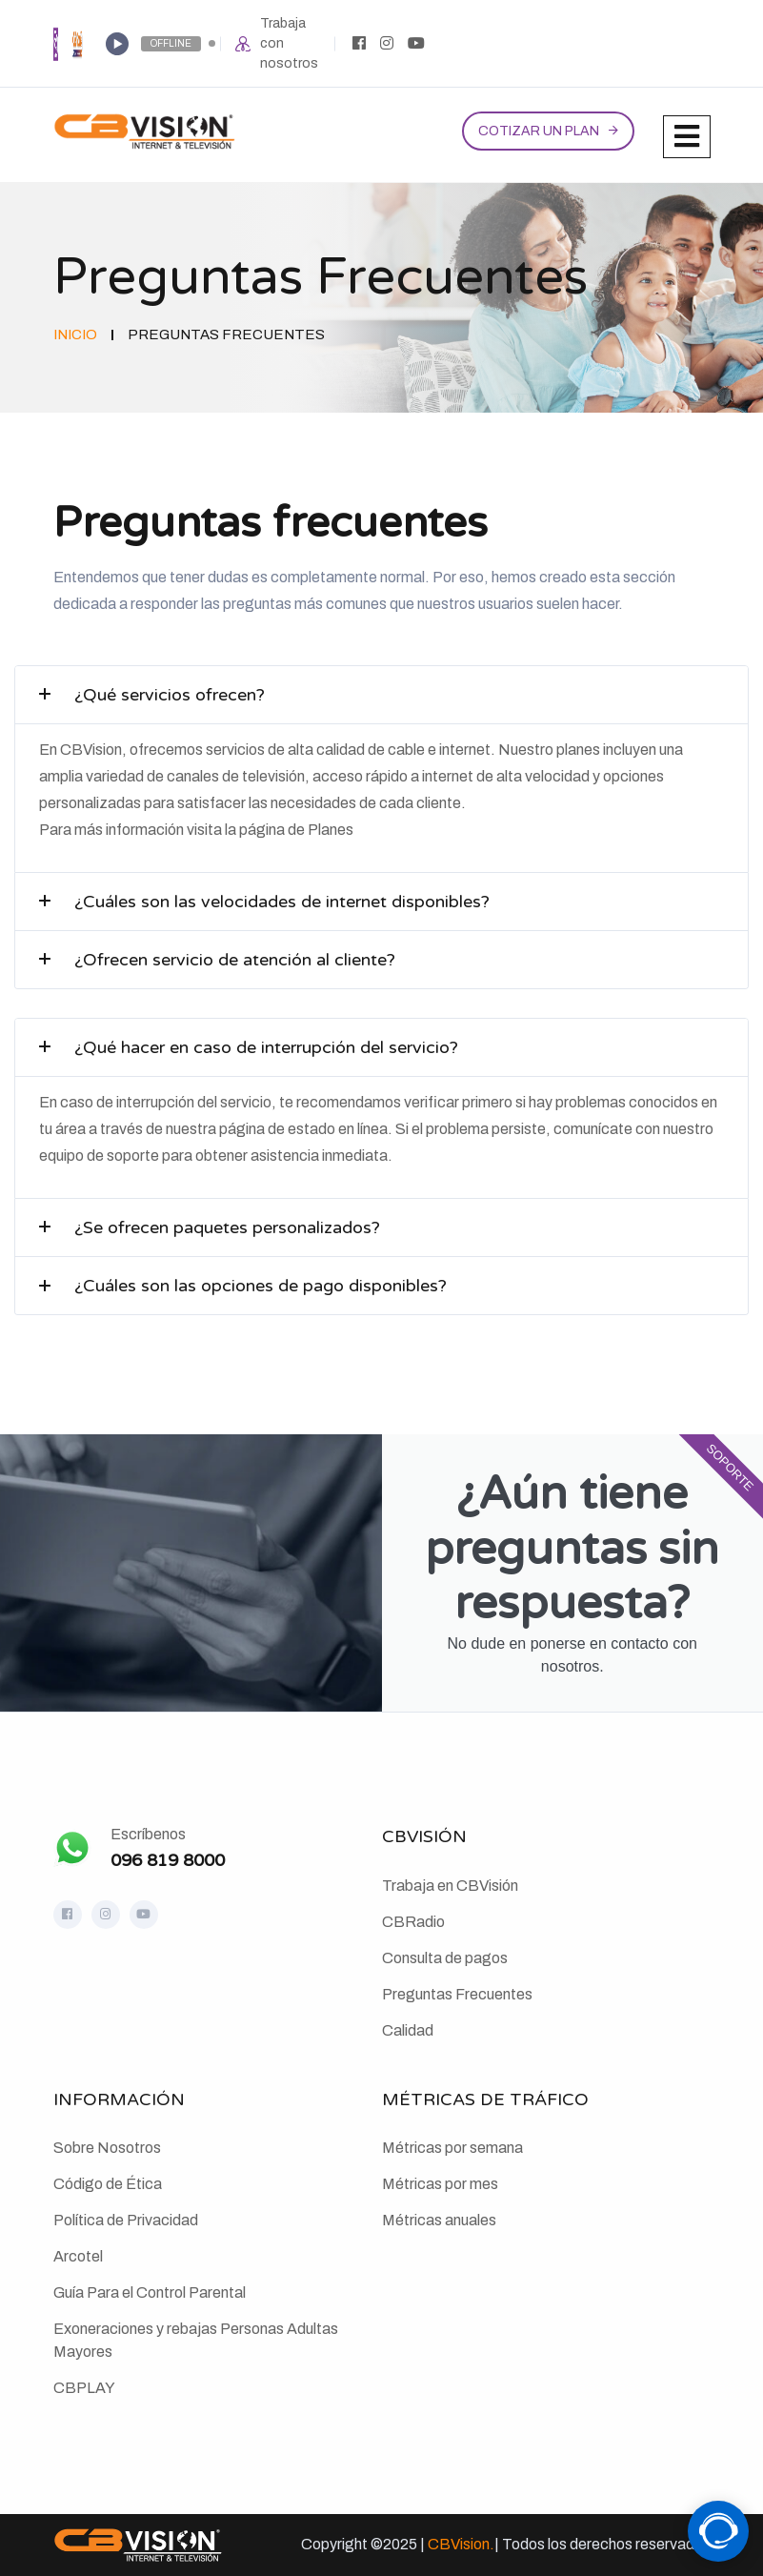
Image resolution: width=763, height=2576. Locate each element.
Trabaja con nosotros (289, 43)
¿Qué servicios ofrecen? (169, 694)
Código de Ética (107, 2184)
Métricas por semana (452, 2148)
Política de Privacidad (125, 2220)
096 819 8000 (167, 1860)
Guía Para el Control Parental (149, 2292)
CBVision (459, 2544)
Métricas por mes (440, 2184)
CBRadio (413, 1922)
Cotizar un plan (538, 131)
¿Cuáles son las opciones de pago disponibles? (260, 1285)
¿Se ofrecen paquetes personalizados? (227, 1227)
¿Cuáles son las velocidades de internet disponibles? (282, 901)
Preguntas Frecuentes (457, 1994)
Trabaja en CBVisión (450, 1885)
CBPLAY (84, 2388)
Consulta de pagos (445, 1958)
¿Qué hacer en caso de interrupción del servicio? (266, 1047)
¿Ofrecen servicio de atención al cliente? (234, 959)
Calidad (407, 2030)
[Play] (117, 44)
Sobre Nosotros (107, 2148)
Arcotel (78, 2256)
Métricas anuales (439, 2220)
